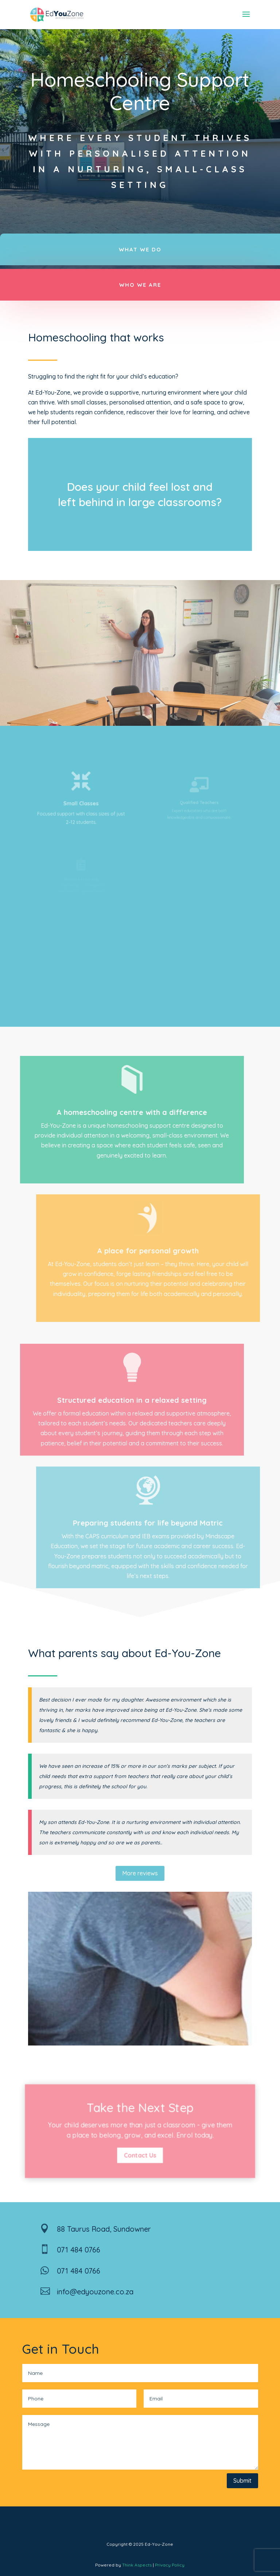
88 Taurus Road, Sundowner (104, 2229)
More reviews (140, 1873)
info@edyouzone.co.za (95, 2291)
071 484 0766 (78, 2249)
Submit (242, 2480)
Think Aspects (137, 2565)
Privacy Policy (169, 2565)
